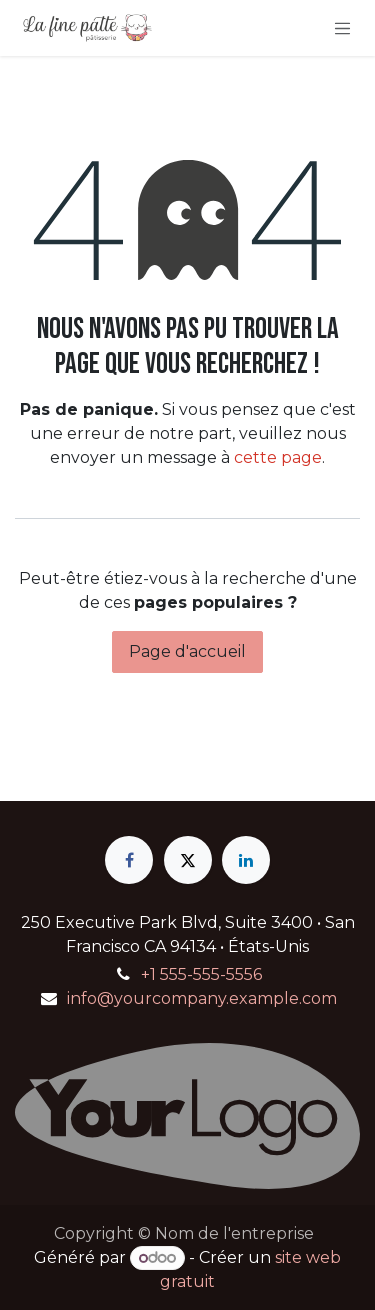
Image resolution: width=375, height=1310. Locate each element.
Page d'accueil (187, 651)
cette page (278, 457)
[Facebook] (129, 860)
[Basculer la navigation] (343, 28)
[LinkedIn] (246, 860)
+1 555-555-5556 (201, 974)
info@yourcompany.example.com (202, 998)
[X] (188, 860)
